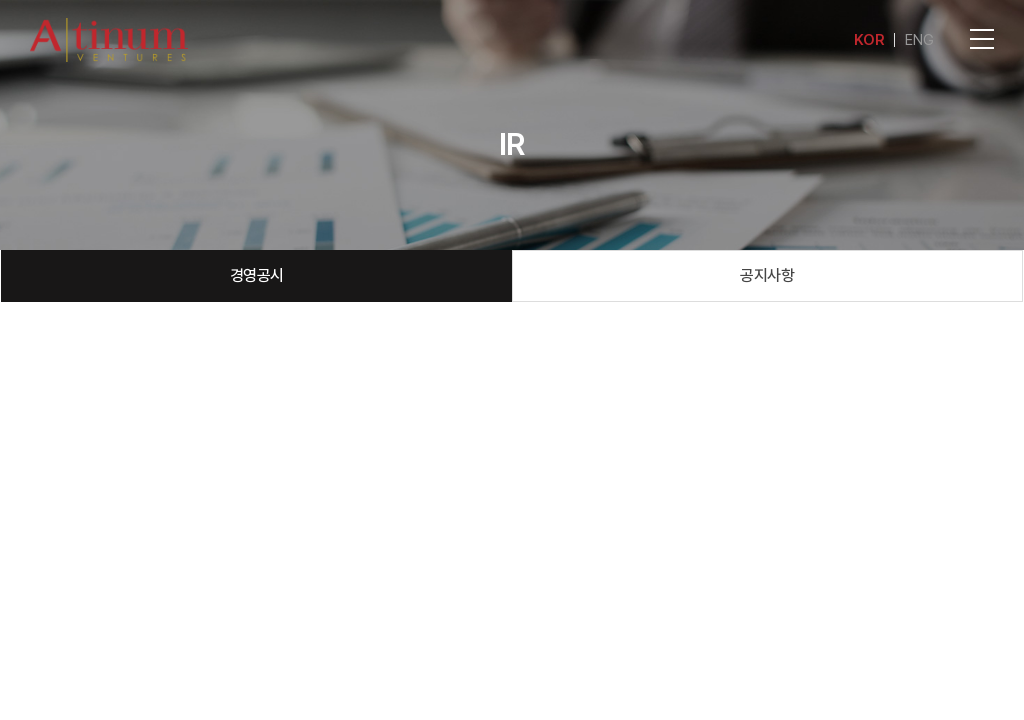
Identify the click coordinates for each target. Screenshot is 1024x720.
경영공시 (257, 275)
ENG (919, 40)
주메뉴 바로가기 (0, 0)
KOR (869, 40)
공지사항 (767, 275)
